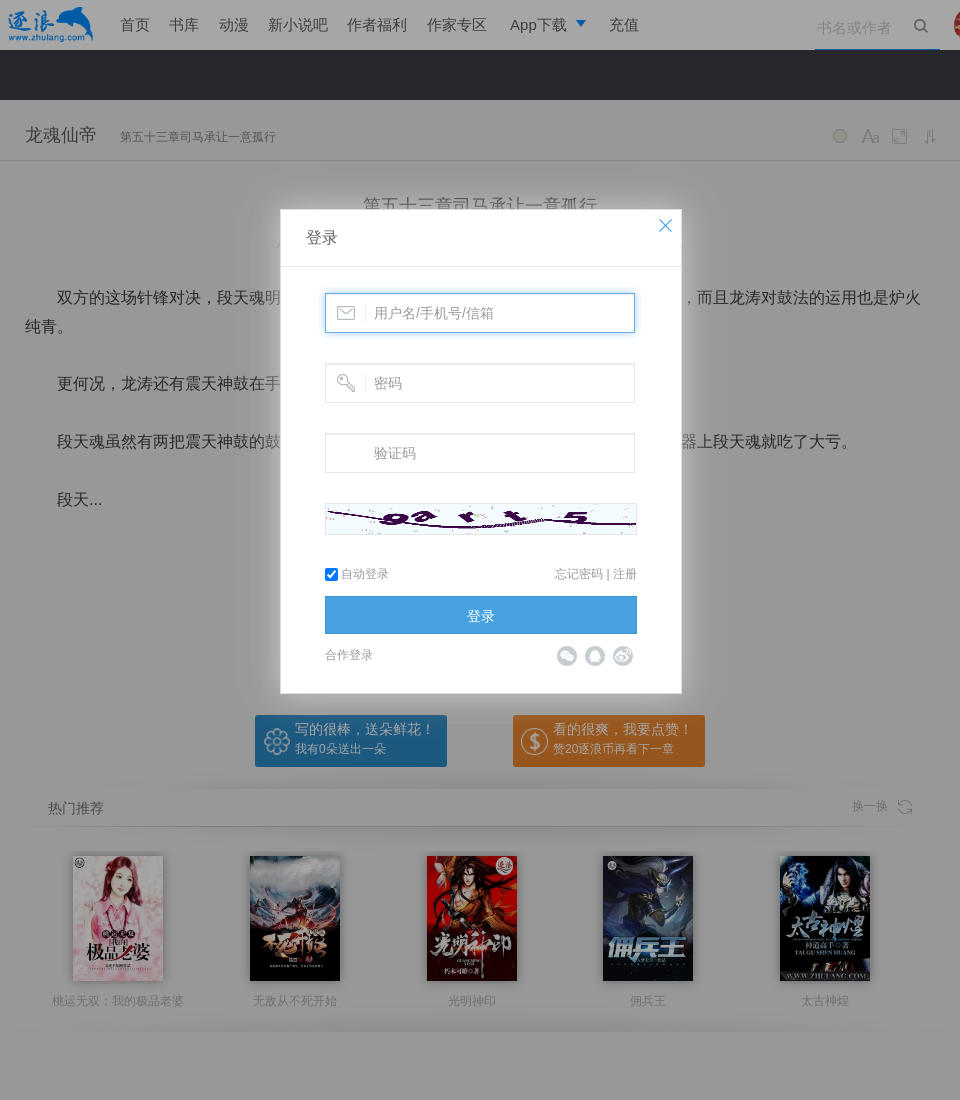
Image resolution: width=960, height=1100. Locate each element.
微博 (623, 656)
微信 (567, 656)
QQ (595, 656)
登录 (322, 237)
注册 (625, 574)
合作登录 (349, 655)
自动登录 (357, 574)
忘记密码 (579, 574)
